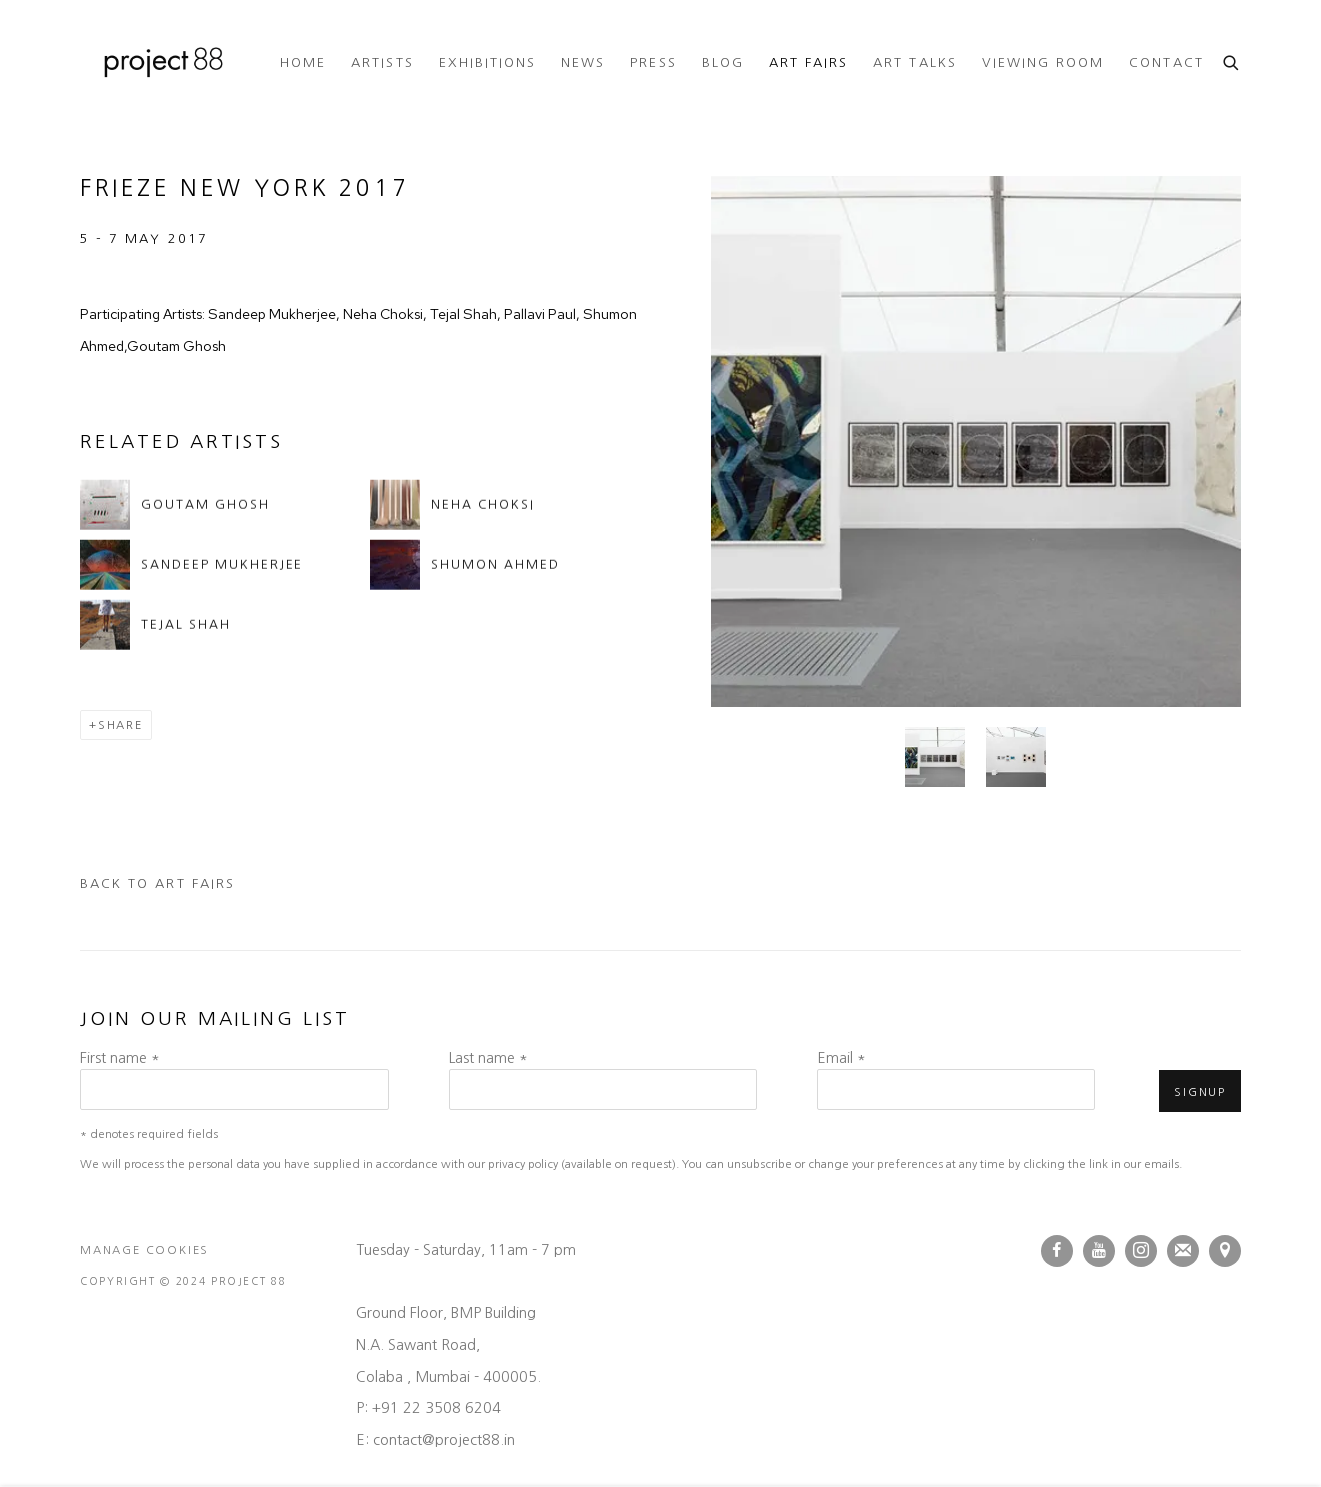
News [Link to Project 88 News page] (583, 62)
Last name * (488, 1058)
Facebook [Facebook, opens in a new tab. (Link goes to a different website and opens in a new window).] (1057, 1251)
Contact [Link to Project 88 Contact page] (1166, 62)
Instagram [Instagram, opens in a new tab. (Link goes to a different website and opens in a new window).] (1141, 1251)
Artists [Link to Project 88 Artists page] (382, 62)
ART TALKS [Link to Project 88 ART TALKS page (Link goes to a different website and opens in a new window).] (914, 62)
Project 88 (160, 63)
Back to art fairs (157, 883)
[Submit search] (1232, 60)
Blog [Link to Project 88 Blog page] (723, 62)
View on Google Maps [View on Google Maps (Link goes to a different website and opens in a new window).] (1225, 1251)
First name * (120, 1058)
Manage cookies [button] (144, 1250)
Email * (841, 1058)
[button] (935, 757)
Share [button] (120, 725)
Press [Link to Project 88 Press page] (653, 62)
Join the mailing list (1183, 1251)
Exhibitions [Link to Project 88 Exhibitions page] (488, 62)
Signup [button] (1200, 1092)
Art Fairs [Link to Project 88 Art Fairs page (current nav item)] (808, 62)
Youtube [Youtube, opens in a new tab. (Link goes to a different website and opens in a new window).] (1099, 1251)
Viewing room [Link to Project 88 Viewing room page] (1043, 62)
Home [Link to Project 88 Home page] (303, 62)
